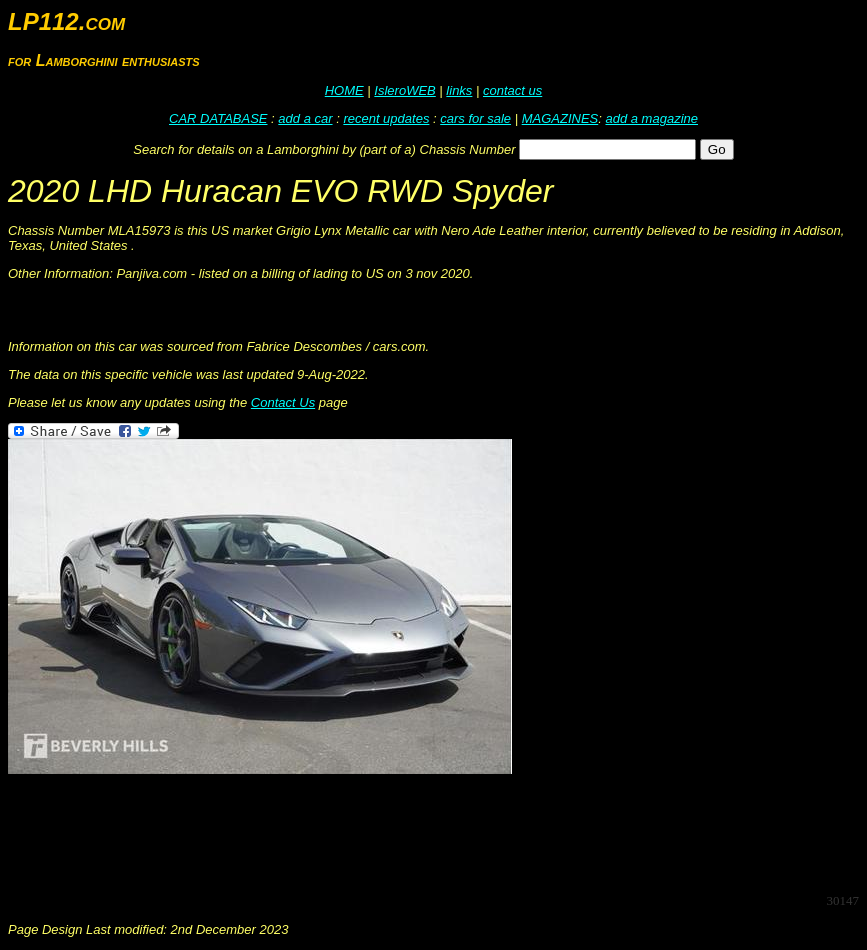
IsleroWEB (404, 90)
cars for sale (475, 118)
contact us (512, 90)
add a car (305, 118)
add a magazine (651, 118)
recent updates (386, 118)
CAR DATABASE (218, 118)
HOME (344, 90)
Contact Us (283, 402)
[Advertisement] (372, 832)
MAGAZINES (560, 118)
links (459, 90)
